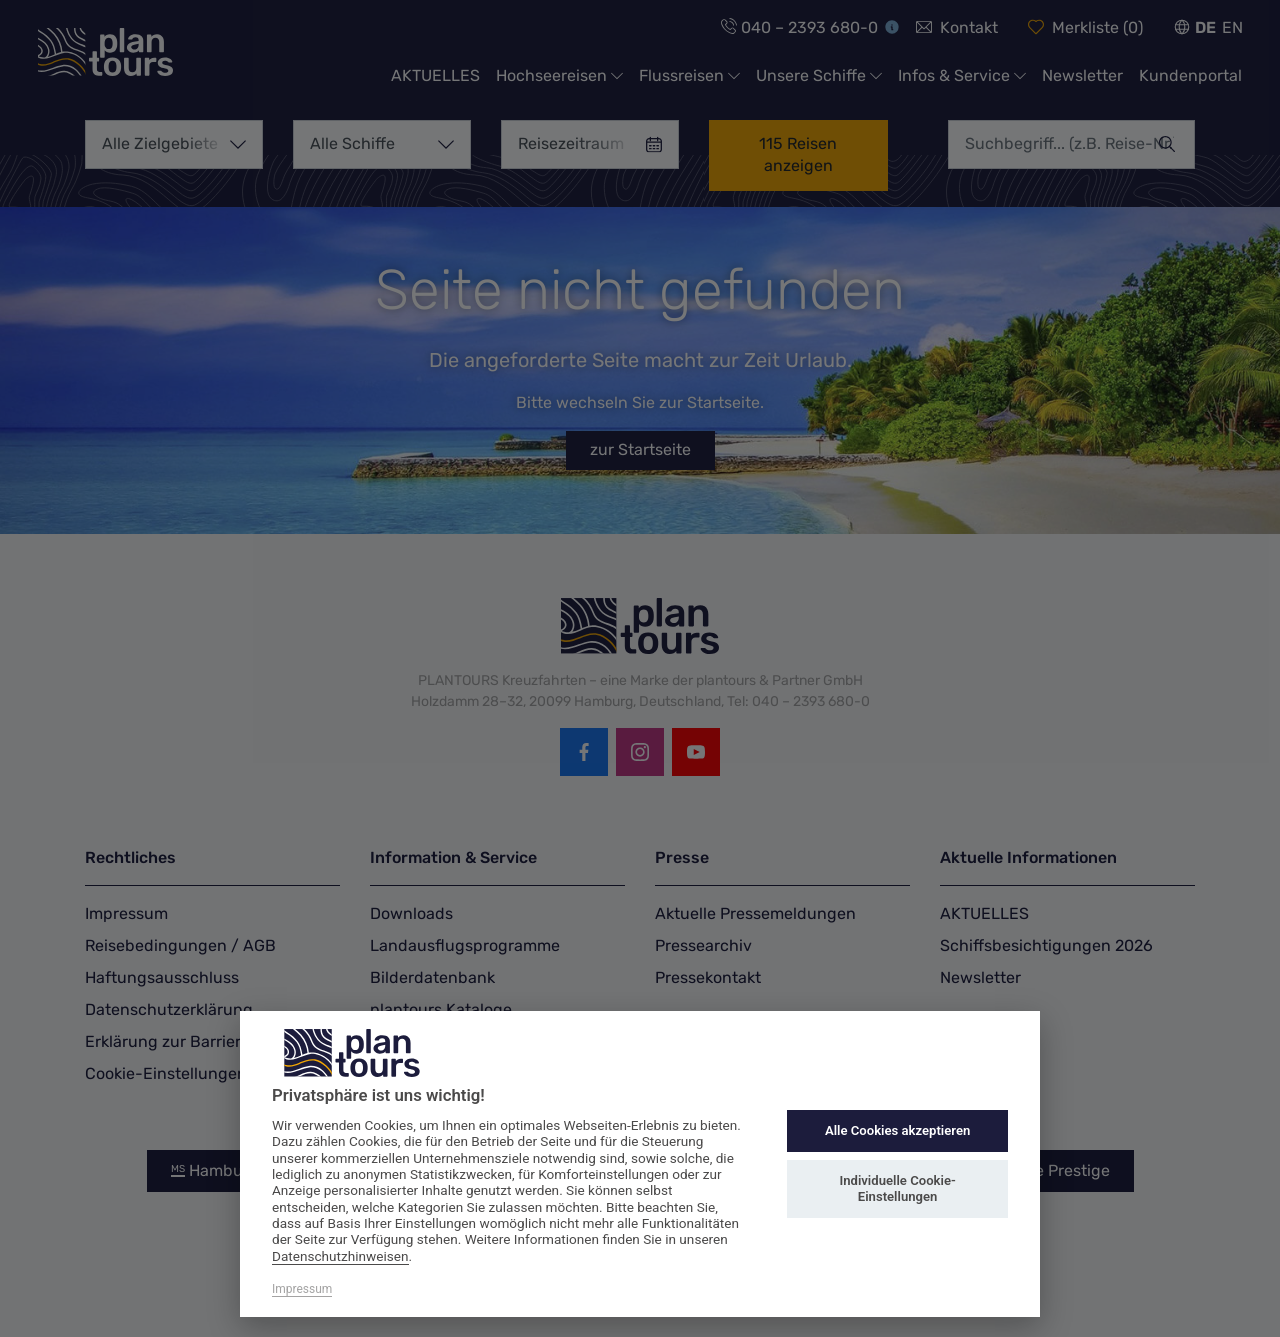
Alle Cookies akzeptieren (897, 1130)
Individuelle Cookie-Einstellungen (897, 1188)
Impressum (302, 1289)
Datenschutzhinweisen (340, 1256)
